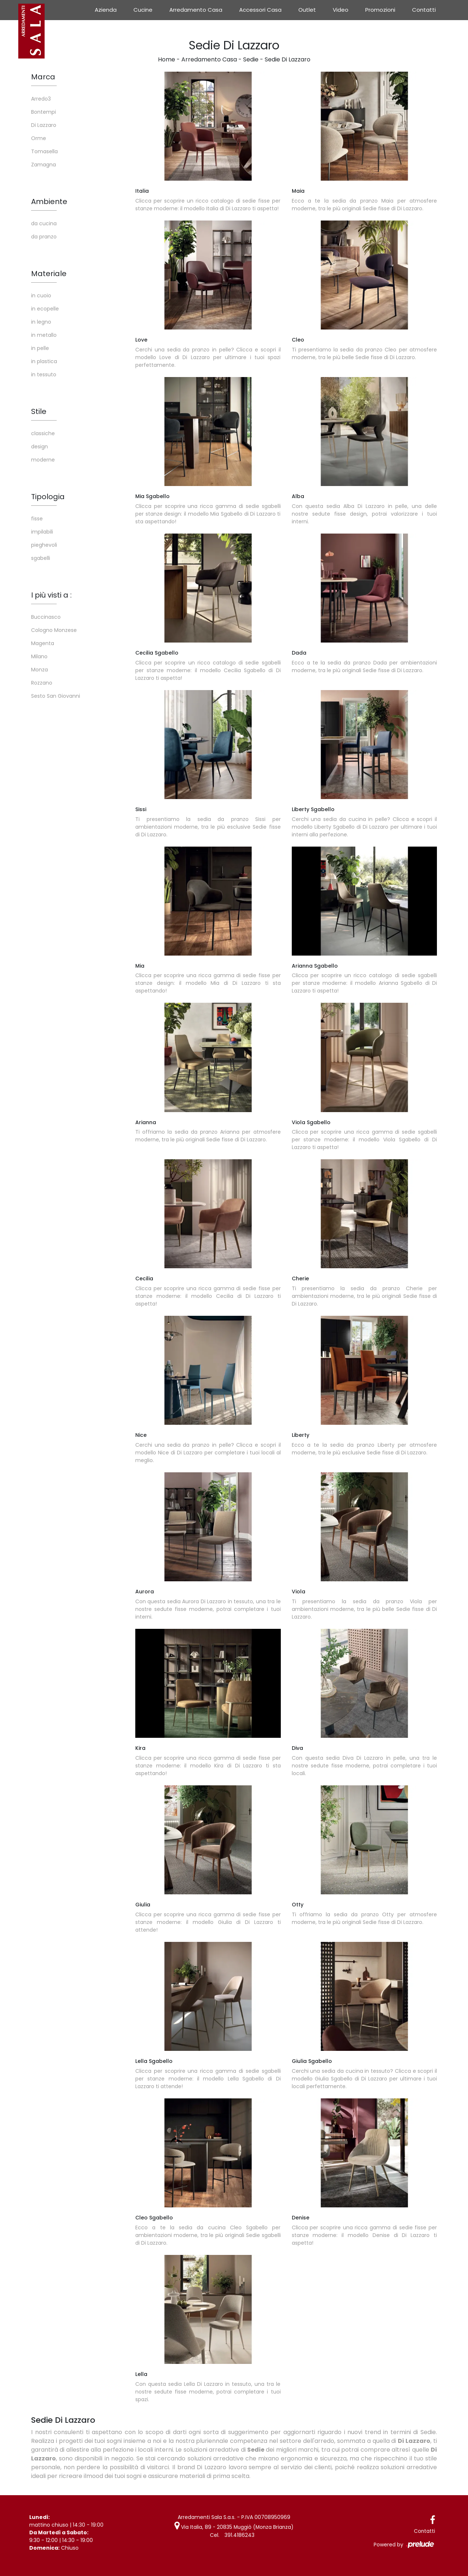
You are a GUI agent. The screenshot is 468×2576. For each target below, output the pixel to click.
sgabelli (40, 558)
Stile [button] (38, 411)
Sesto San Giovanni (55, 696)
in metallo (44, 335)
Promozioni (380, 10)
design (39, 446)
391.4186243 (239, 2534)
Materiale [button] (49, 273)
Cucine (142, 10)
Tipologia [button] (48, 497)
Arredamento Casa (195, 10)
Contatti (424, 10)
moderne (43, 459)
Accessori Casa (260, 10)
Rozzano (41, 682)
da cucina (44, 223)
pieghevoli (44, 545)
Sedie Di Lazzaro (287, 59)
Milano (39, 656)
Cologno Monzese (54, 630)
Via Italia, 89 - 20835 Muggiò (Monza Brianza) (234, 2527)
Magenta (42, 643)
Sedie (250, 59)
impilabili (42, 531)
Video (340, 10)
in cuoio (41, 295)
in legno (41, 321)
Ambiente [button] (49, 201)
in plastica (44, 361)
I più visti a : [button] (51, 595)
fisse (37, 518)
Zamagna (43, 164)
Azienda (106, 10)
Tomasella (44, 151)
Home (166, 59)
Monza (39, 669)
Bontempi (43, 112)
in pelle (40, 348)
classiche (43, 433)
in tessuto (43, 374)
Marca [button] (43, 77)
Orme (38, 138)
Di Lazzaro (43, 125)
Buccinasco (46, 617)
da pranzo (44, 236)
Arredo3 (41, 98)
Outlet (307, 10)
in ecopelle (45, 308)
